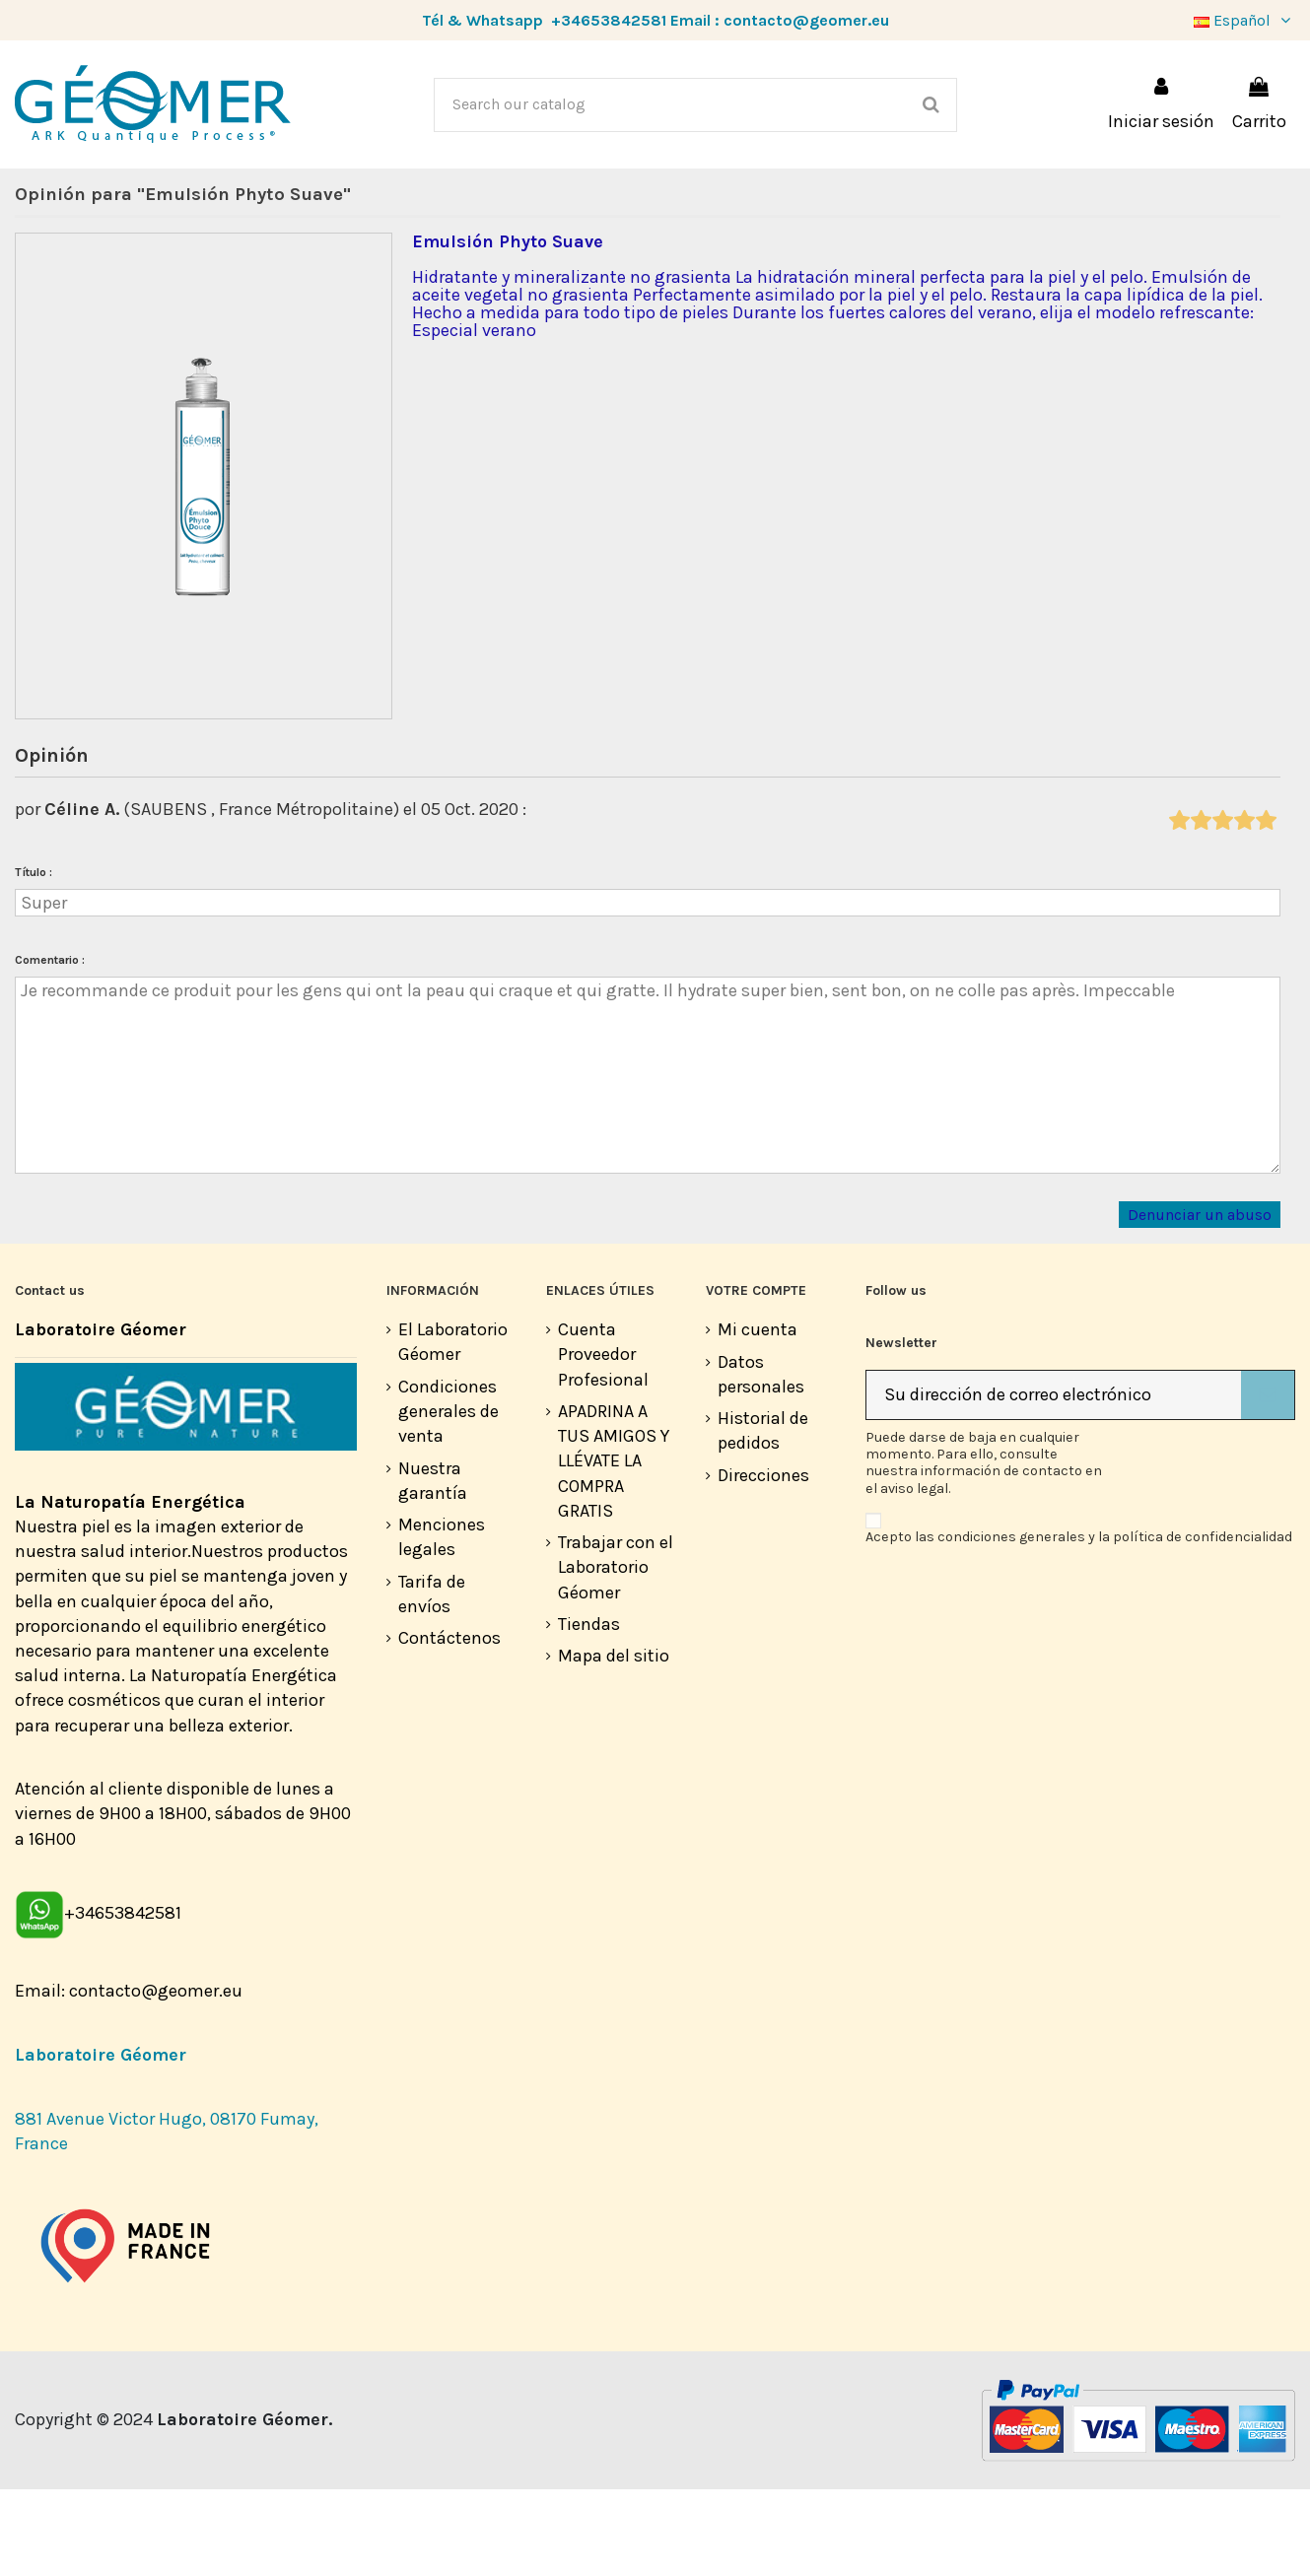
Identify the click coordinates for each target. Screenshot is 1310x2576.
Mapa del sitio (613, 1742)
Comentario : (50, 1046)
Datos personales (761, 1461)
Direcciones (763, 1562)
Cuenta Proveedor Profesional (603, 1440)
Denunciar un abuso (1200, 1301)
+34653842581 (608, 20)
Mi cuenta (757, 1416)
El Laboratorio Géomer (453, 1428)
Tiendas (589, 1711)
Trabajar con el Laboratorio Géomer (615, 1653)
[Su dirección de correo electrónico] (1053, 1481)
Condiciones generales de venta (448, 1497)
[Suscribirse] (1267, 1481)
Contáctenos (449, 1724)
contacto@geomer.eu (806, 20)
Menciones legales (441, 1623)
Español (1244, 20)
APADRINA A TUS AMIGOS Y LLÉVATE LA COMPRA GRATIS (613, 1547)
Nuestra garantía (432, 1567)
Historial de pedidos (763, 1517)
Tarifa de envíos (431, 1681)
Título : (33, 959)
